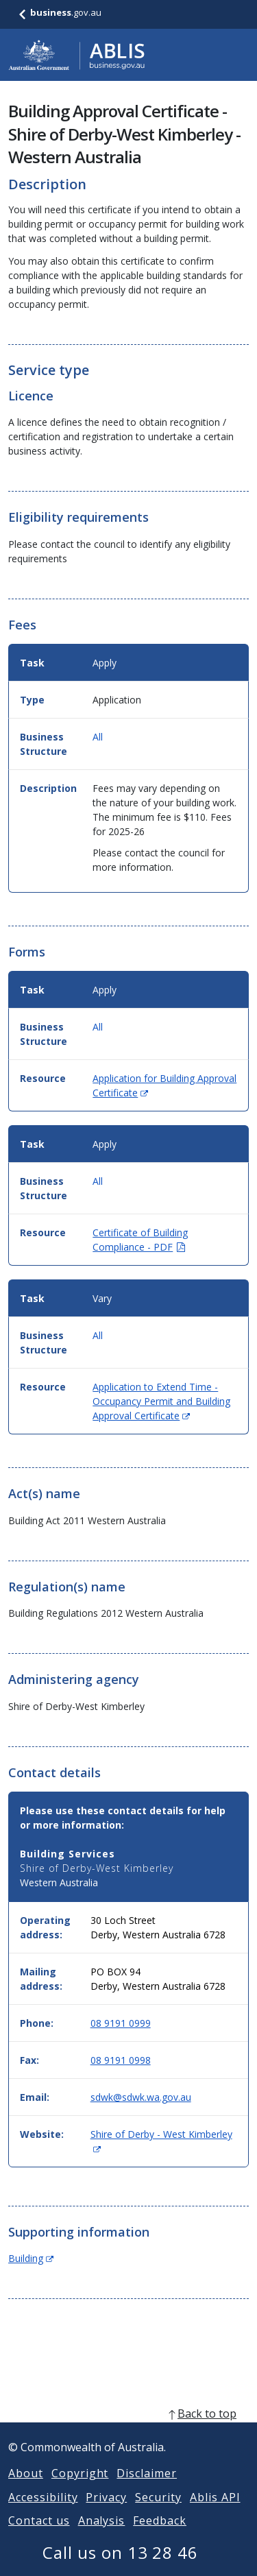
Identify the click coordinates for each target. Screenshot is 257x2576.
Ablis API (215, 2513)
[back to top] (128, 2430)
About (25, 2489)
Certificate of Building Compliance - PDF (140, 1239)
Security (158, 2513)
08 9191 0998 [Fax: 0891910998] (120, 2060)
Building (30, 2258)
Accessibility (42, 2513)
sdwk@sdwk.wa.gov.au (140, 2097)
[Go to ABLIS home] (76, 55)
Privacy (106, 2513)
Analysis (101, 2536)
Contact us (39, 2536)
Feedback (159, 2536)
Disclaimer (147, 2489)
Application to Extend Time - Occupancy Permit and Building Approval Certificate (161, 1401)
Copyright (80, 2489)
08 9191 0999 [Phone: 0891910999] (120, 2023)
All (98, 736)
